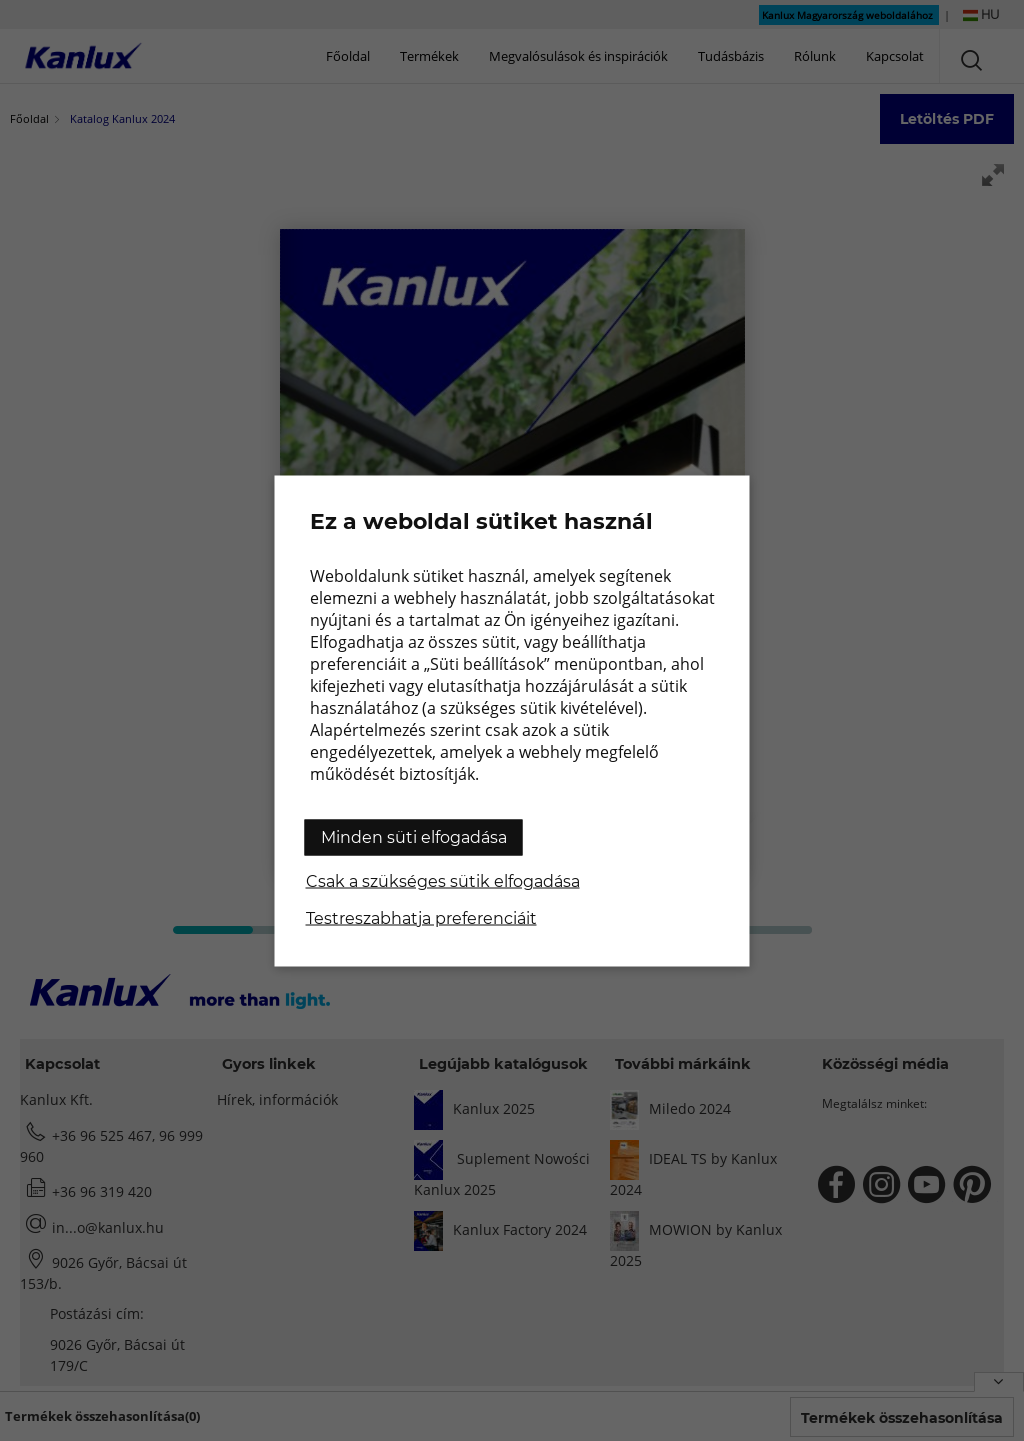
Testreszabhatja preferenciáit (421, 917)
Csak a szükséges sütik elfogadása (443, 880)
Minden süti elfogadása (414, 836)
